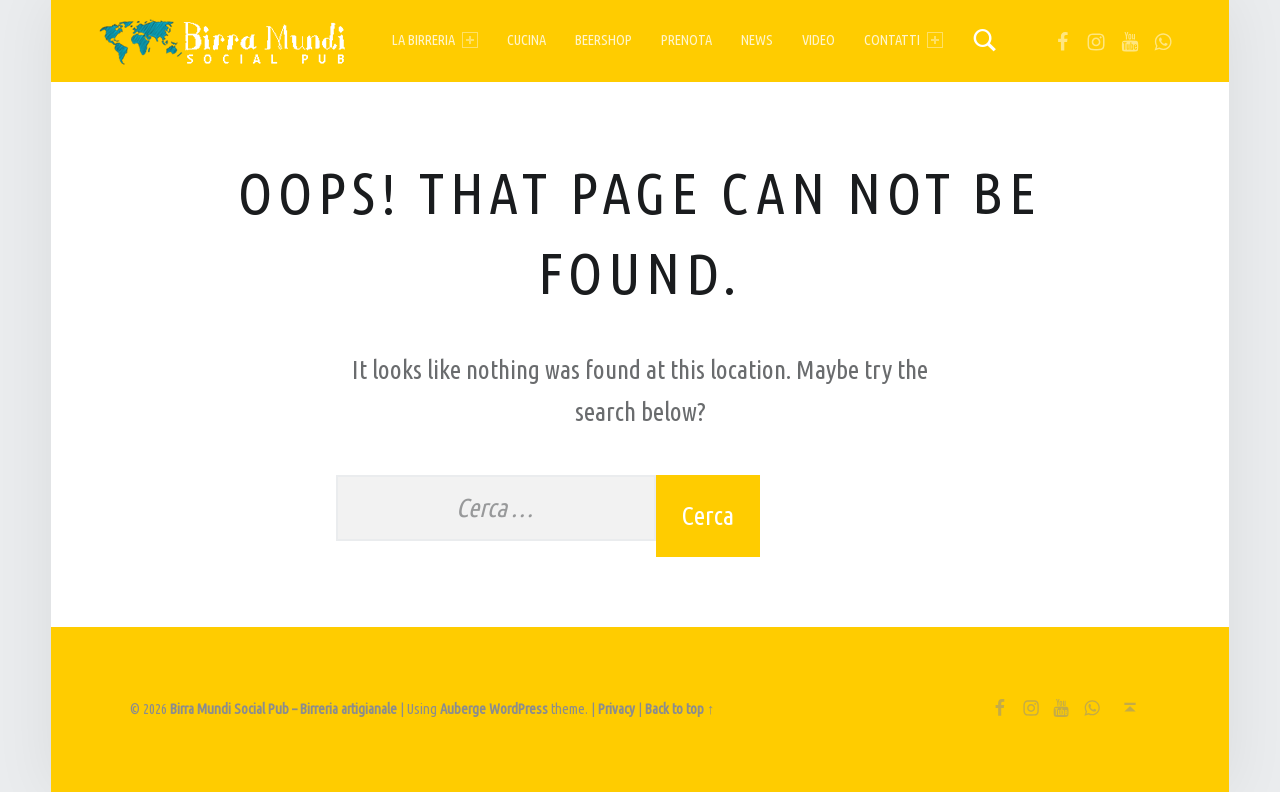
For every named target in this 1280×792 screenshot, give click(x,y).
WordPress (518, 709)
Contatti (903, 40)
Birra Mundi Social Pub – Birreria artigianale (283, 709)
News (757, 40)
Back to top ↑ (679, 709)
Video (818, 40)
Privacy (616, 709)
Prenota (686, 40)
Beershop (603, 40)
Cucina (526, 40)
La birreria (435, 40)
